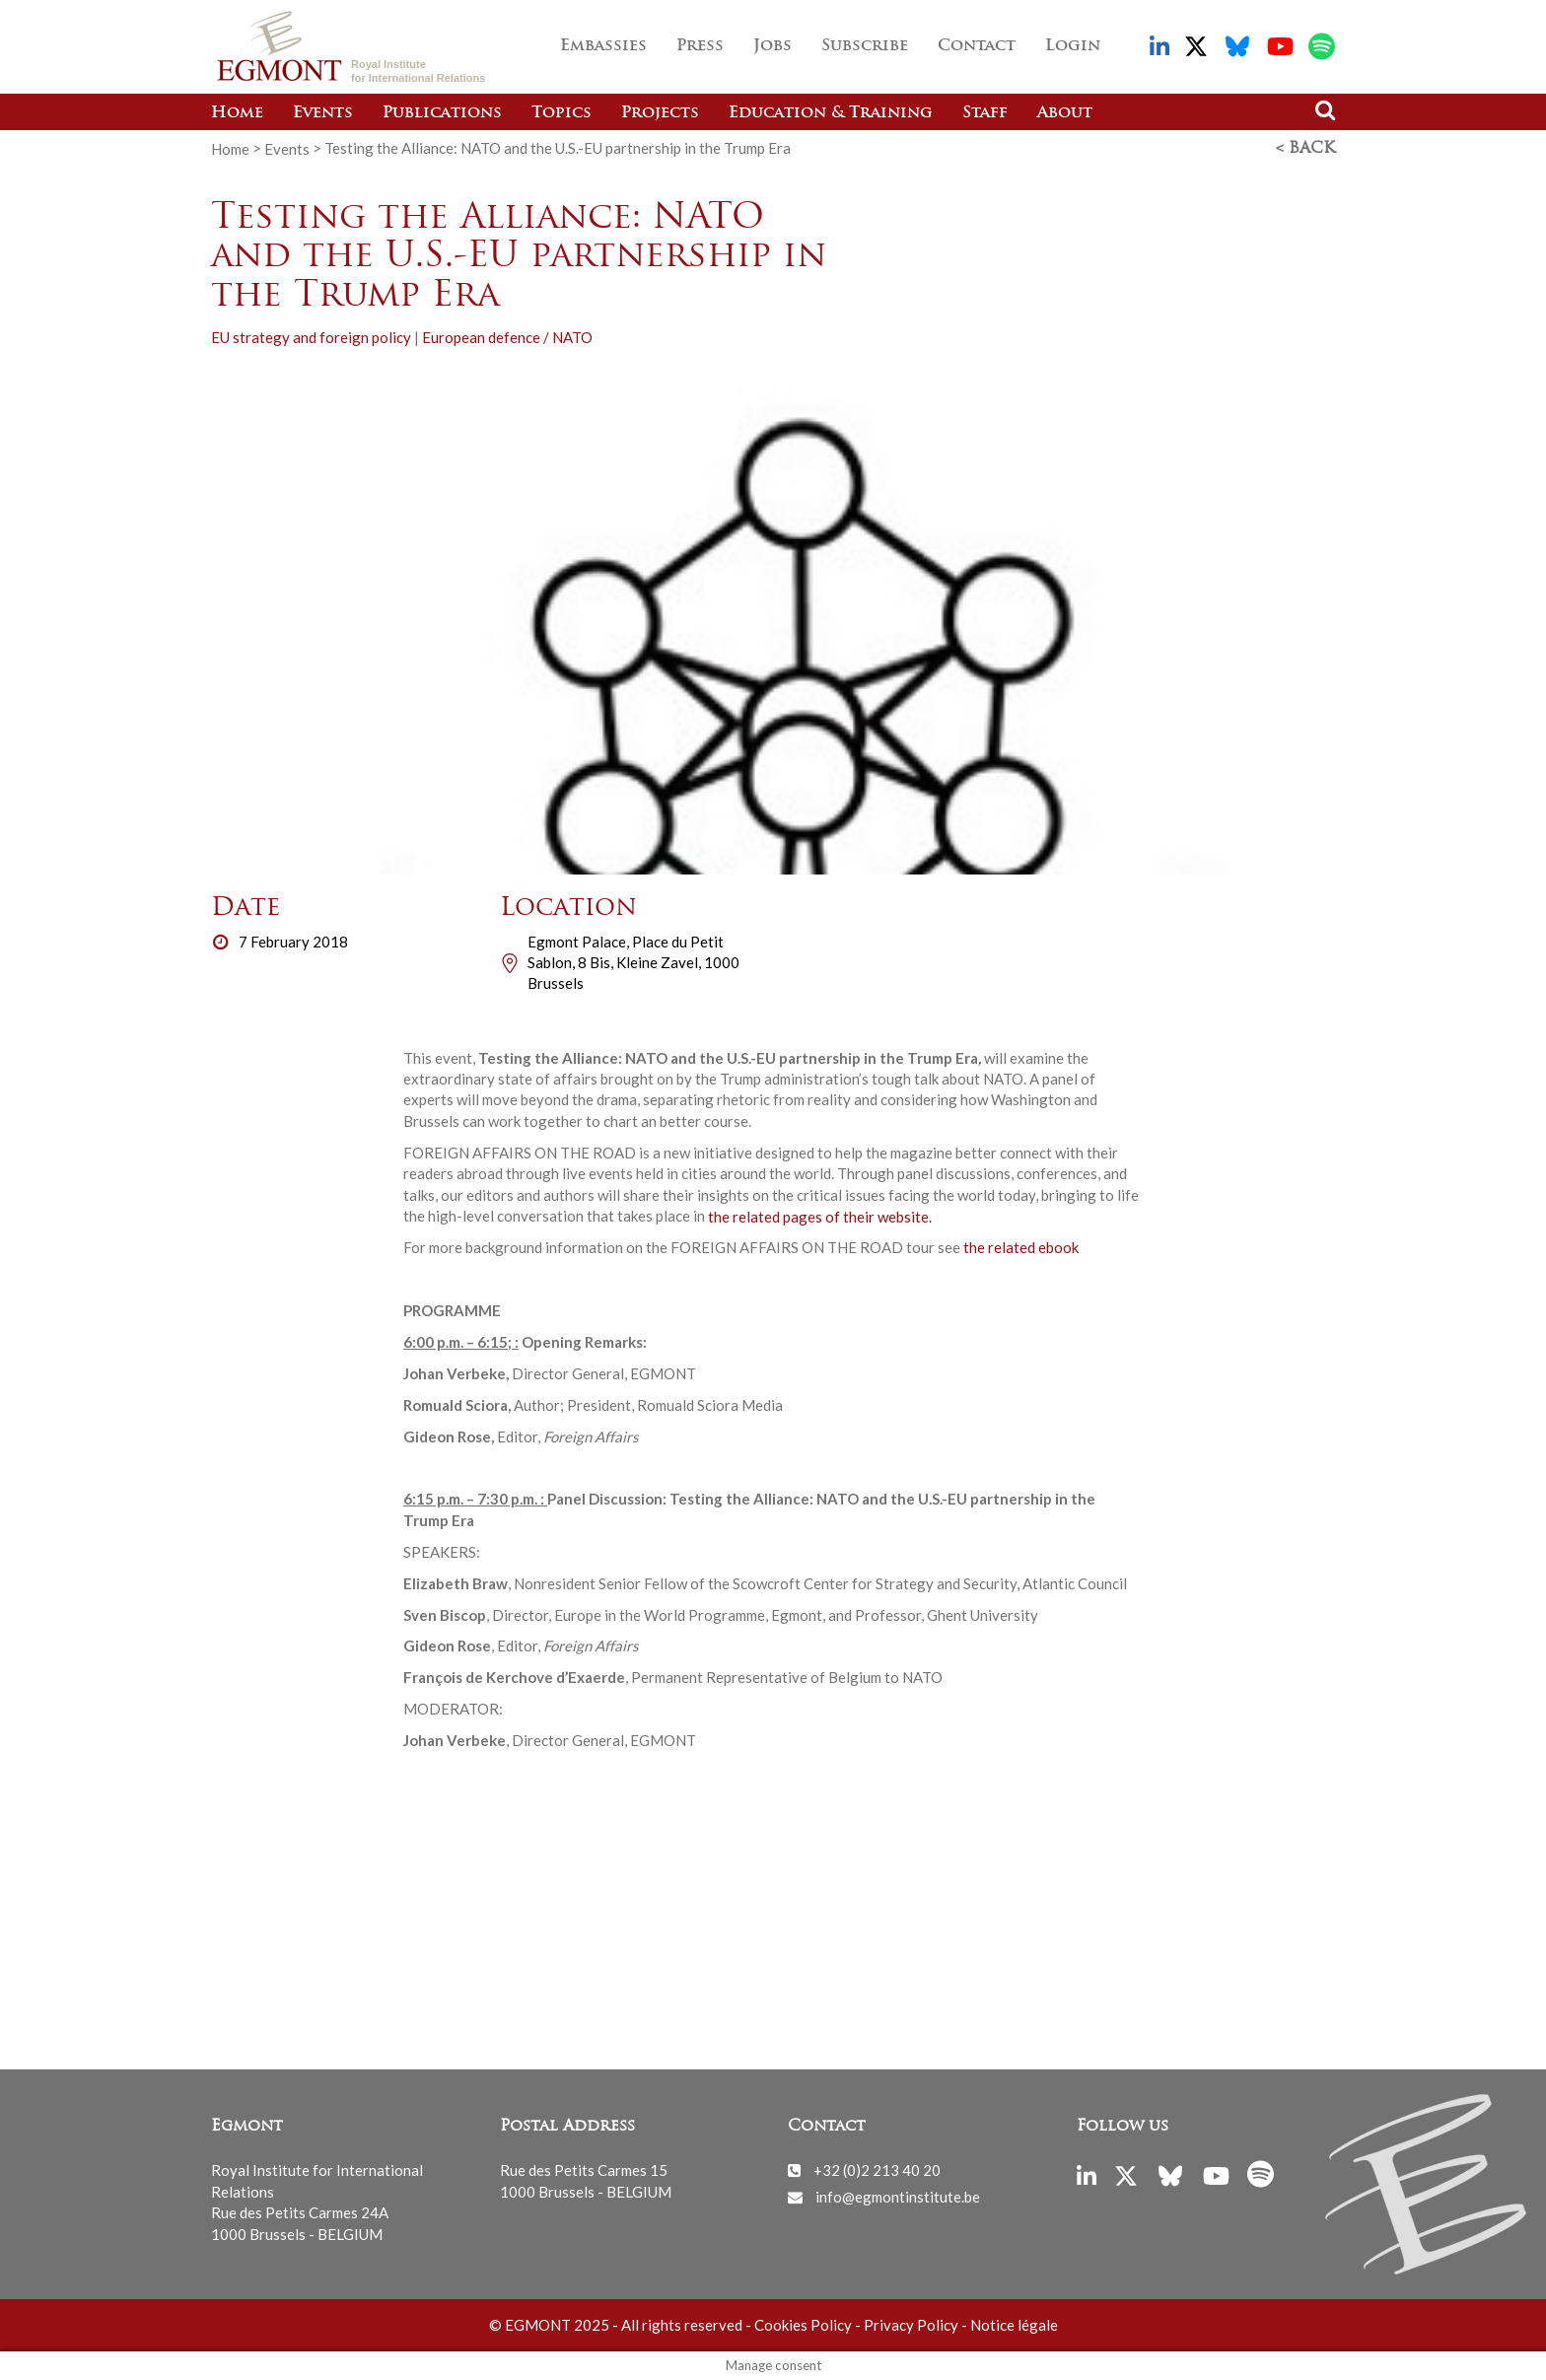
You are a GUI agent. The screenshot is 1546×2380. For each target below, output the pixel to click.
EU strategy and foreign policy (311, 337)
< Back (1305, 149)
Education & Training (831, 113)
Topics (561, 113)
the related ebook (1021, 1247)
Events (323, 113)
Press (700, 46)
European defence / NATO (507, 337)
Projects (660, 113)
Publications (442, 113)
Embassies (603, 46)
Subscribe (864, 46)
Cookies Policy (803, 2325)
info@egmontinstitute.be (897, 2196)
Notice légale (1014, 2325)
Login (1072, 46)
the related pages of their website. (820, 1216)
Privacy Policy (911, 2325)
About (1064, 113)
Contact (977, 46)
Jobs (772, 46)
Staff (985, 113)
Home (237, 113)
